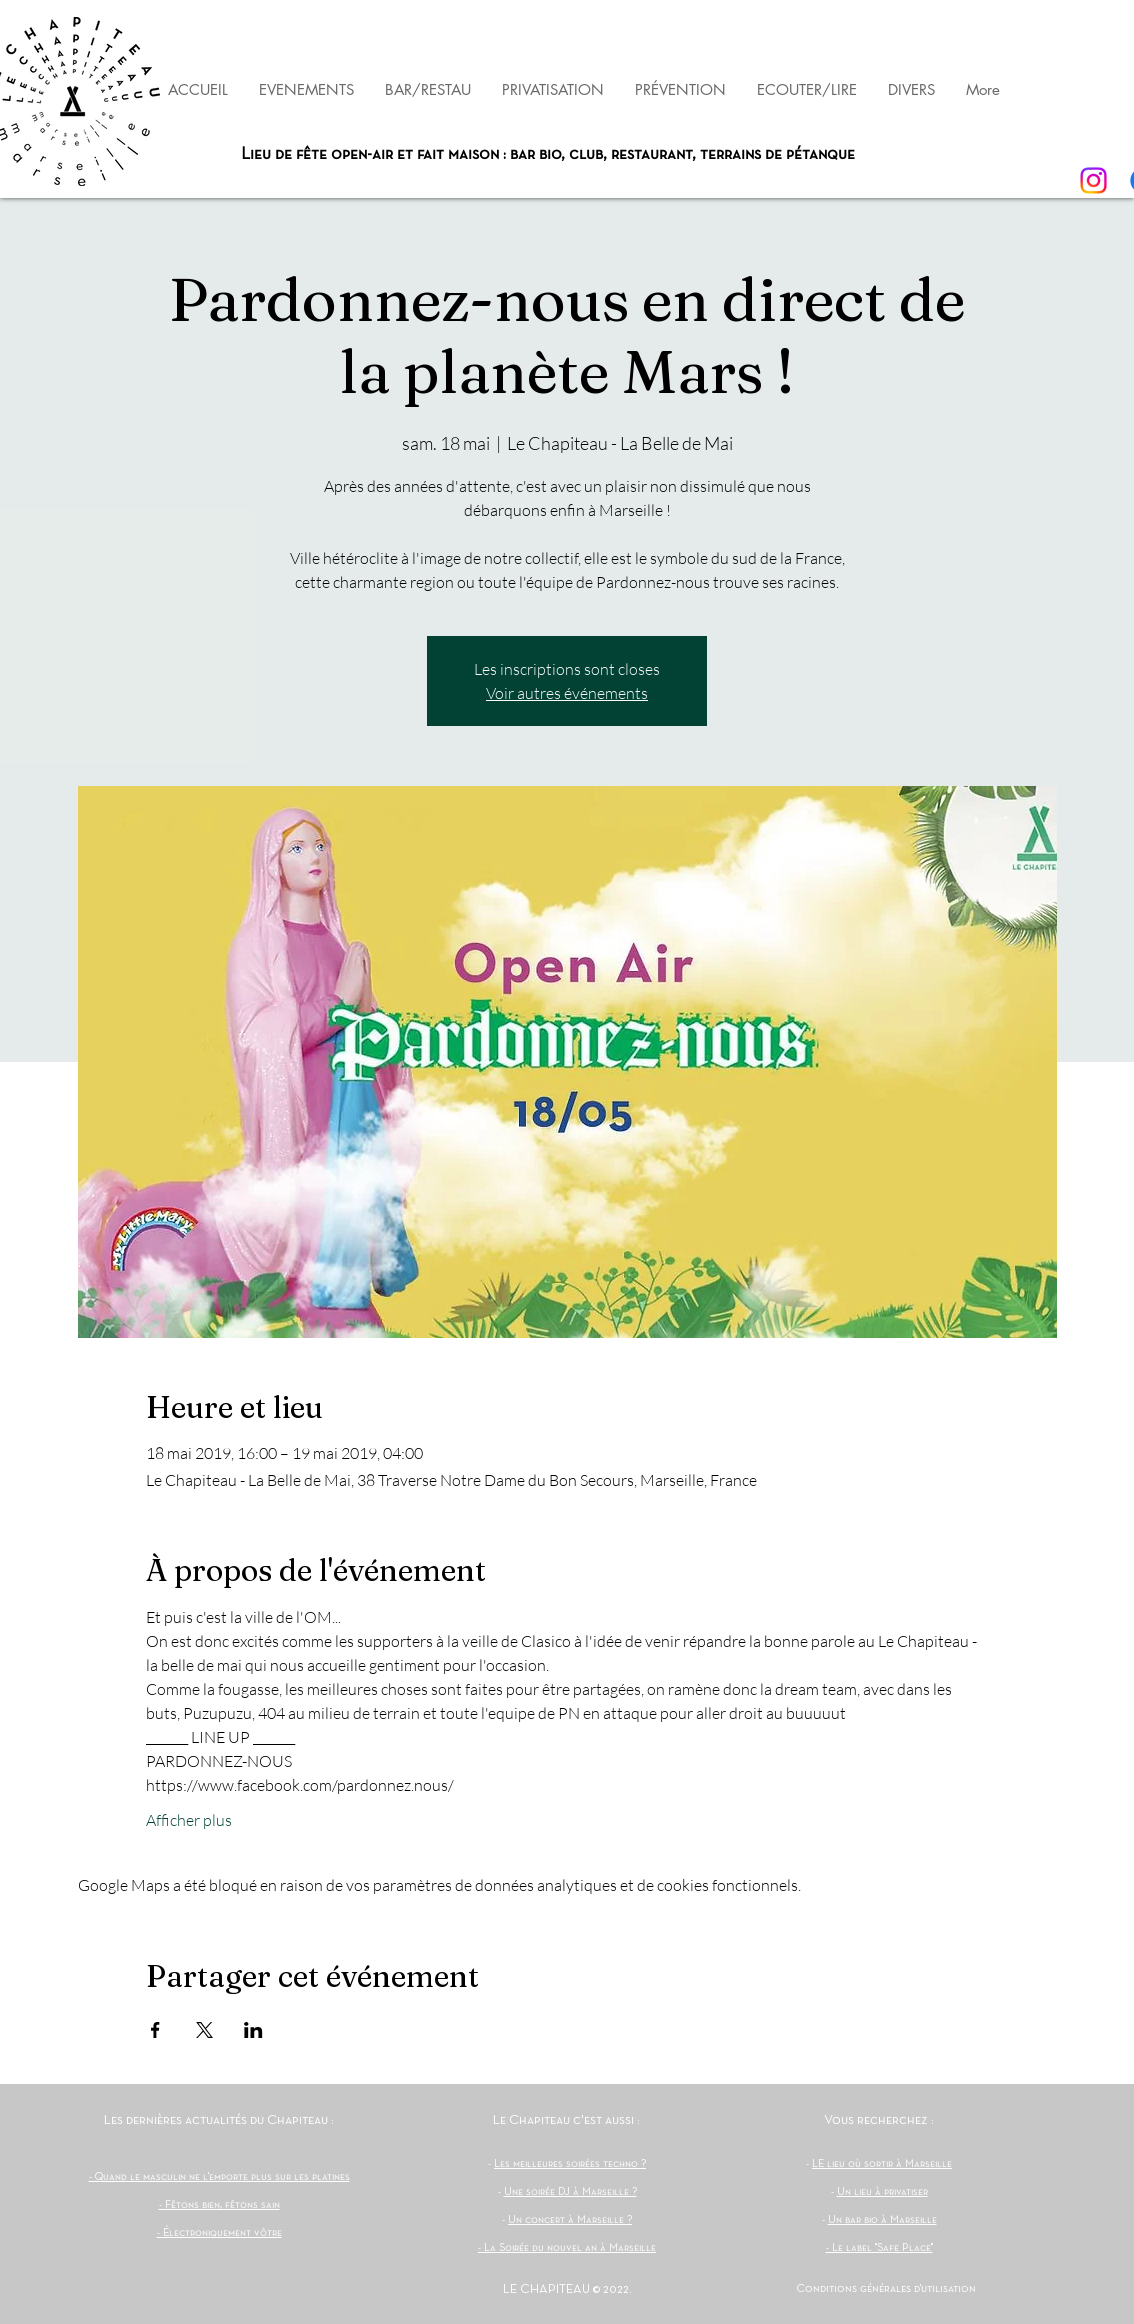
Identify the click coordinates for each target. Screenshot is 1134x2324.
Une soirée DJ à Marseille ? (570, 2192)
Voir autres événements (567, 693)
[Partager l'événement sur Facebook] (155, 2030)
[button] (680, 89)
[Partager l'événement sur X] (204, 2030)
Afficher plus (189, 1820)
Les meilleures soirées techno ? (570, 2164)
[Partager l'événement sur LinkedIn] (253, 2030)
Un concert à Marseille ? (570, 2220)
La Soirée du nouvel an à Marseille (570, 2248)
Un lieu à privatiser (882, 2192)
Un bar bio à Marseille (882, 2220)
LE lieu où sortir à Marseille (882, 2164)
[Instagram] (1093, 180)
